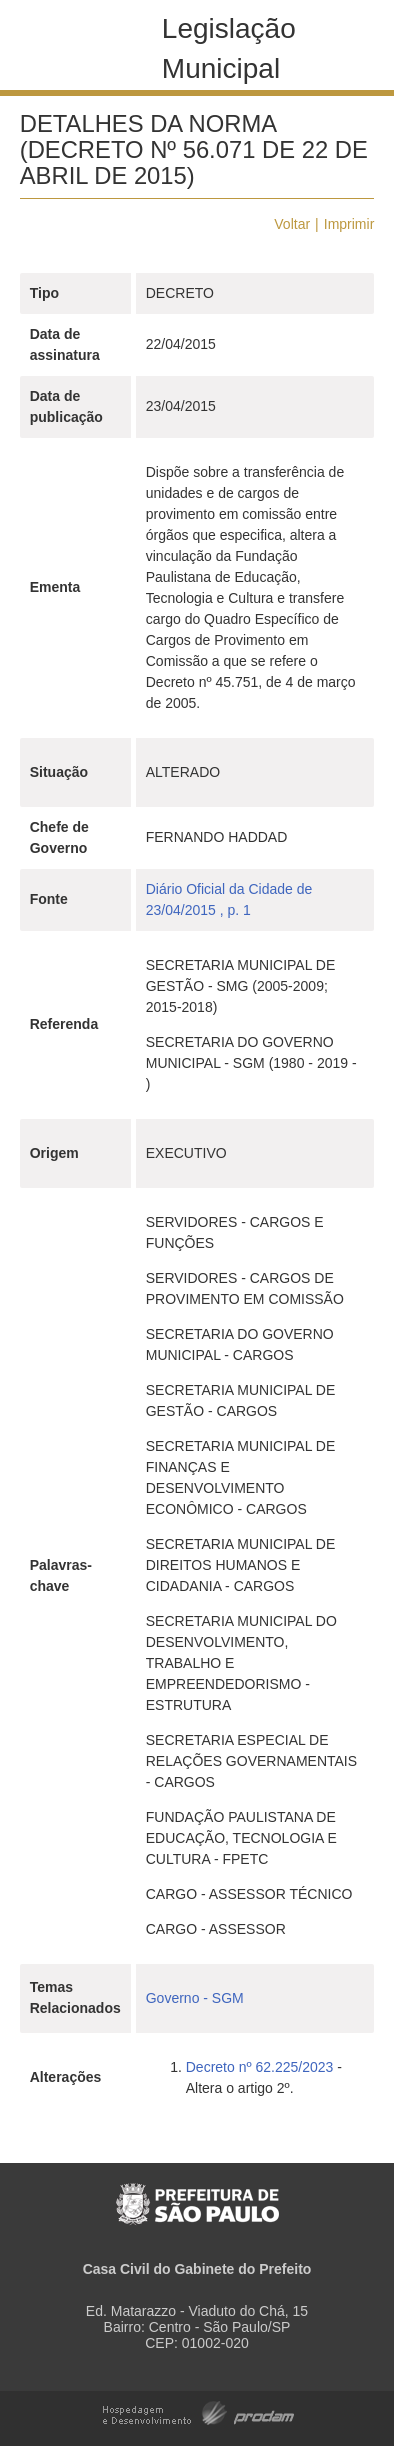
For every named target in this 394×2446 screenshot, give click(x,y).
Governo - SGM (195, 1998)
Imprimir (349, 224)
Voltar (292, 224)
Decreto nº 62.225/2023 (260, 2067)
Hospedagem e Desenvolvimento (198, 2411)
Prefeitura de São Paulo (197, 2193)
